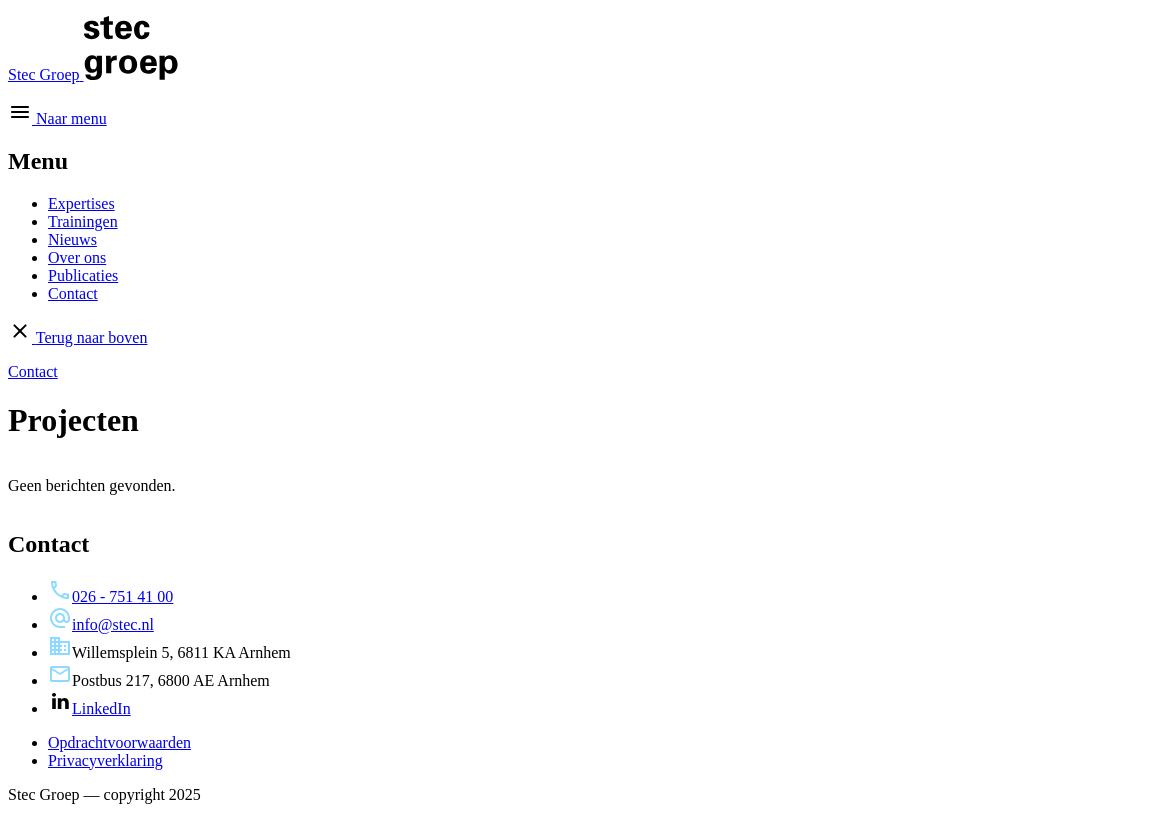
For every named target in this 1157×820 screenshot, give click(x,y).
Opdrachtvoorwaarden (119, 742)
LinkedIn (89, 708)
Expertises (81, 203)
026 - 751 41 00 (110, 596)
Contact (73, 293)
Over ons (77, 257)
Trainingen (83, 221)
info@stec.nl (101, 624)
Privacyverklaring (105, 760)
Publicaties (83, 275)
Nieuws (72, 239)
